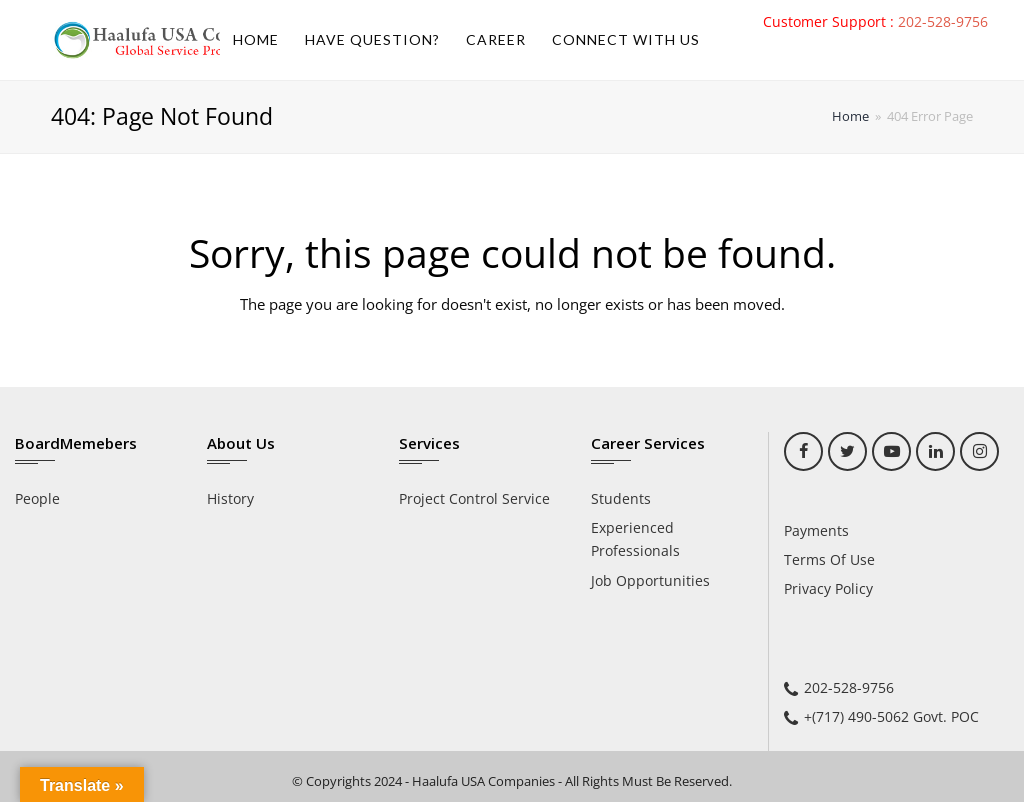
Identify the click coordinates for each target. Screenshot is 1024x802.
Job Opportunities (650, 580)
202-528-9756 (943, 21)
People (37, 498)
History (230, 498)
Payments (816, 530)
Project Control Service (474, 498)
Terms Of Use (829, 559)
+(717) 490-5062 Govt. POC (891, 716)
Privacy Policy (828, 588)
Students (621, 498)
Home (850, 116)
